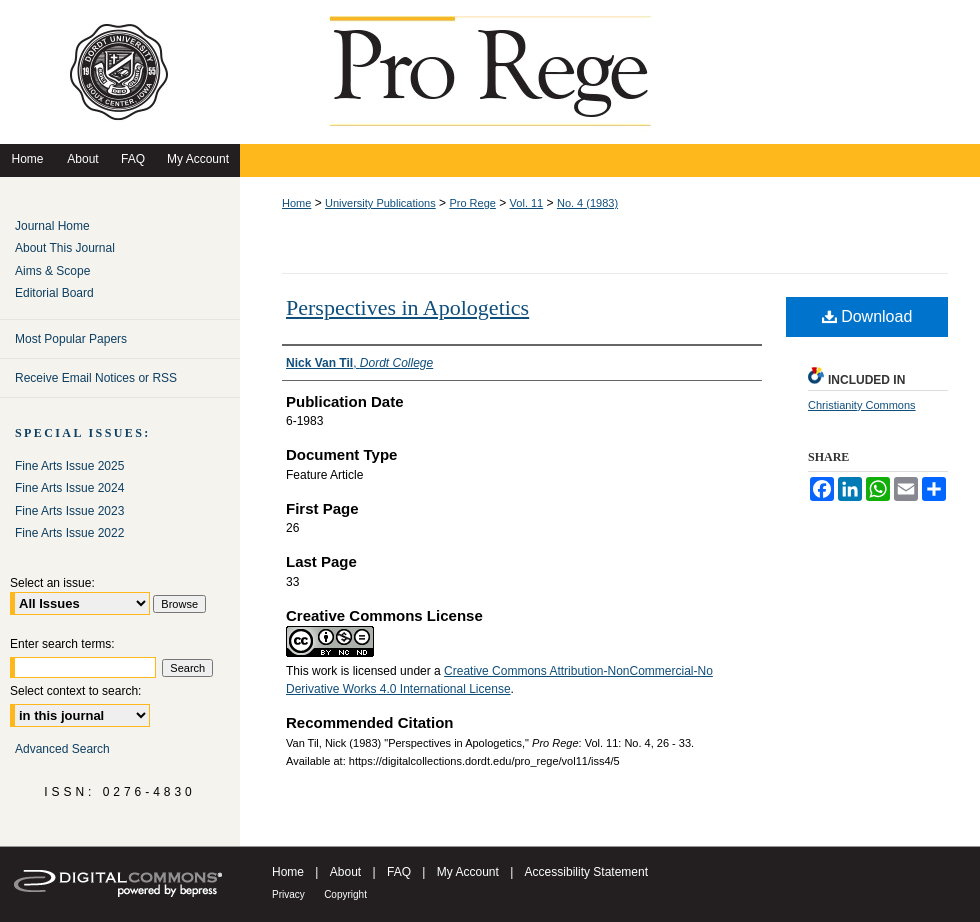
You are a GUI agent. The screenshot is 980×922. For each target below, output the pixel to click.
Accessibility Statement (586, 872)
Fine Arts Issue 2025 (69, 466)
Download (867, 316)
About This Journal (65, 248)
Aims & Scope (52, 271)
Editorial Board (54, 293)
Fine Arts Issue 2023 (69, 511)
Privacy (288, 894)
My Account (468, 872)
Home (296, 203)
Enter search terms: (62, 644)
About (345, 872)
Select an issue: (52, 583)
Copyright (345, 894)
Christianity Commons (862, 405)
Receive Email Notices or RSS (96, 378)
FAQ (399, 872)
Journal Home (52, 226)
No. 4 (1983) (587, 203)
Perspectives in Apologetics (407, 307)
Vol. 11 (527, 203)
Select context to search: (75, 691)
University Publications (380, 203)
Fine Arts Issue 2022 (69, 533)
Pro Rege (472, 203)
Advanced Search (62, 749)
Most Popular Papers (71, 339)
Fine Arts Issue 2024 (69, 488)
